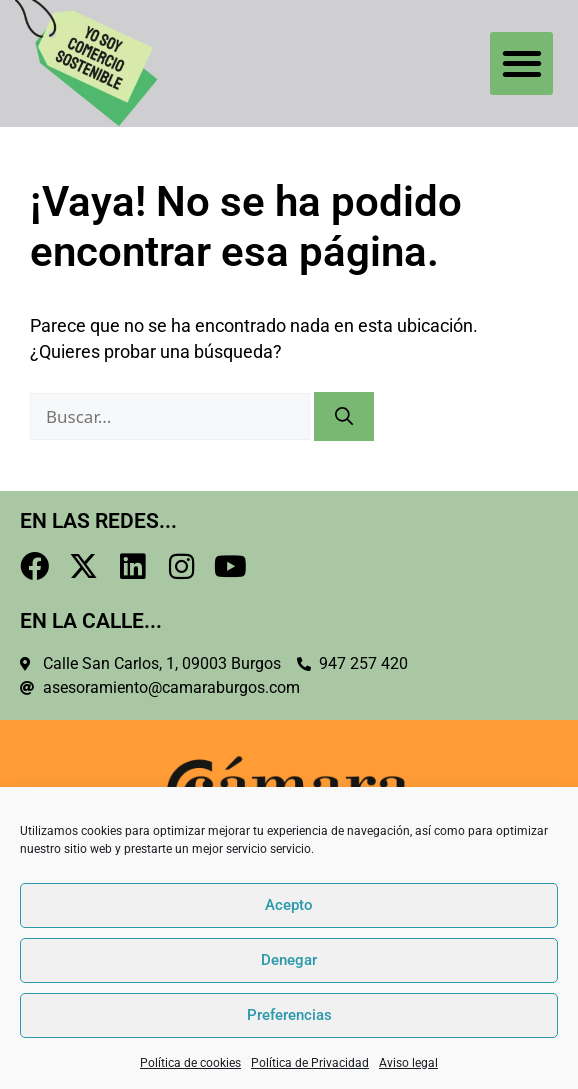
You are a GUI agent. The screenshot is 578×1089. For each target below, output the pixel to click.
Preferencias (289, 1015)
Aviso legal (408, 1063)
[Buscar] (344, 416)
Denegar (289, 960)
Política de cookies (190, 1063)
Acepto (289, 905)
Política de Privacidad (310, 1063)
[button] (521, 63)
